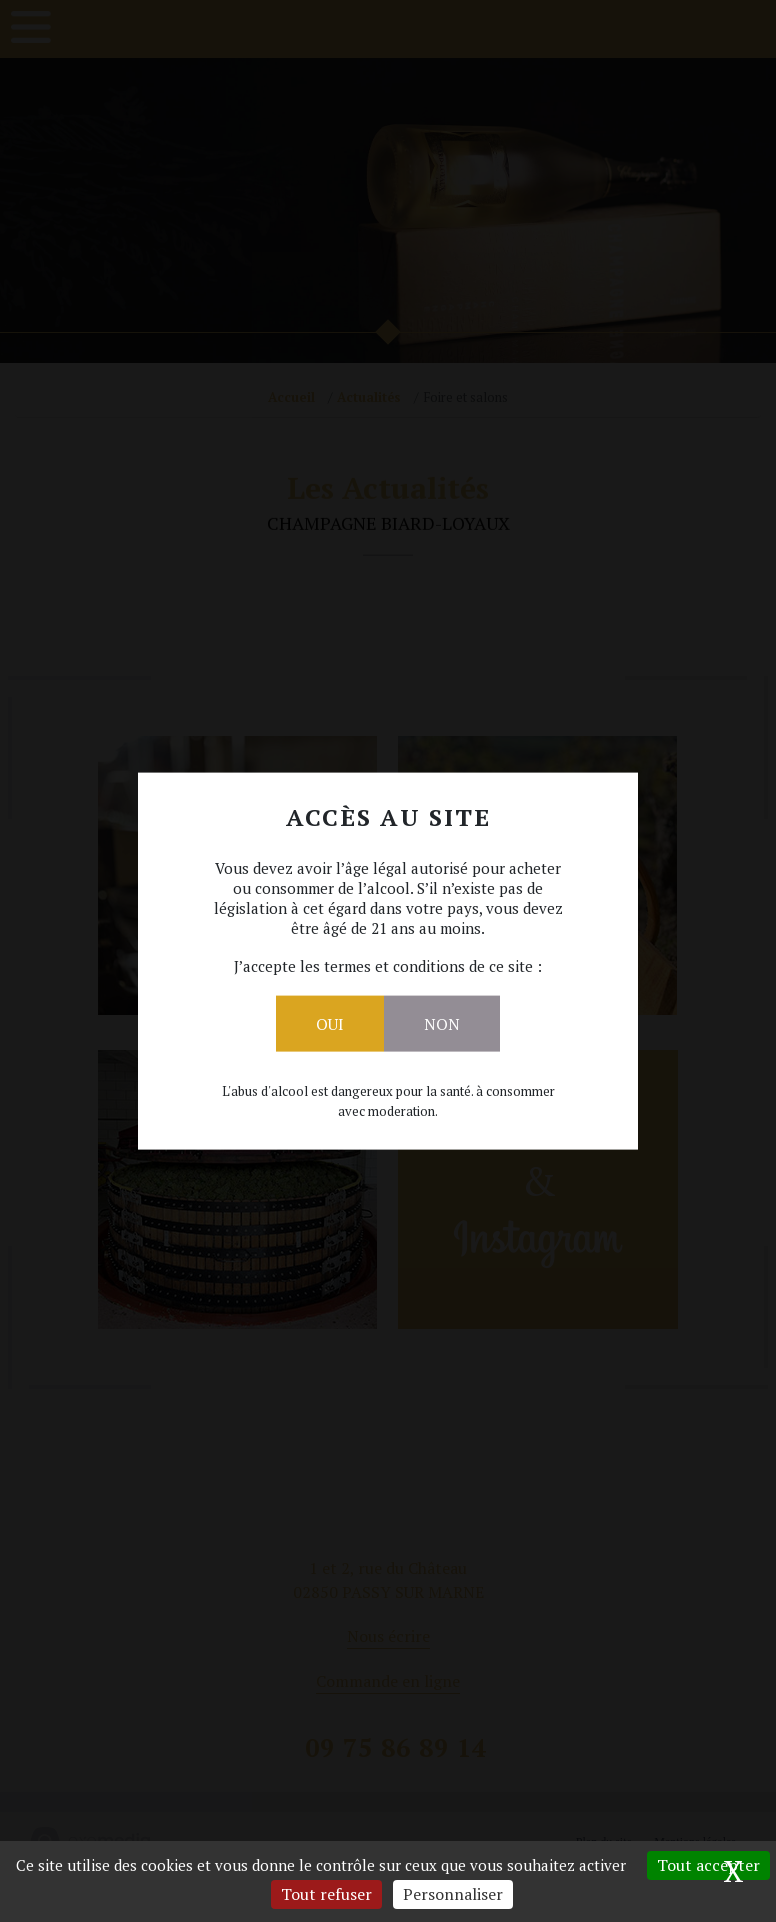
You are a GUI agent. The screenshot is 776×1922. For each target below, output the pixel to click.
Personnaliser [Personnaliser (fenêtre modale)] (453, 1894)
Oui (330, 1023)
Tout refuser (326, 1894)
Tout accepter (708, 1865)
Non (442, 1023)
